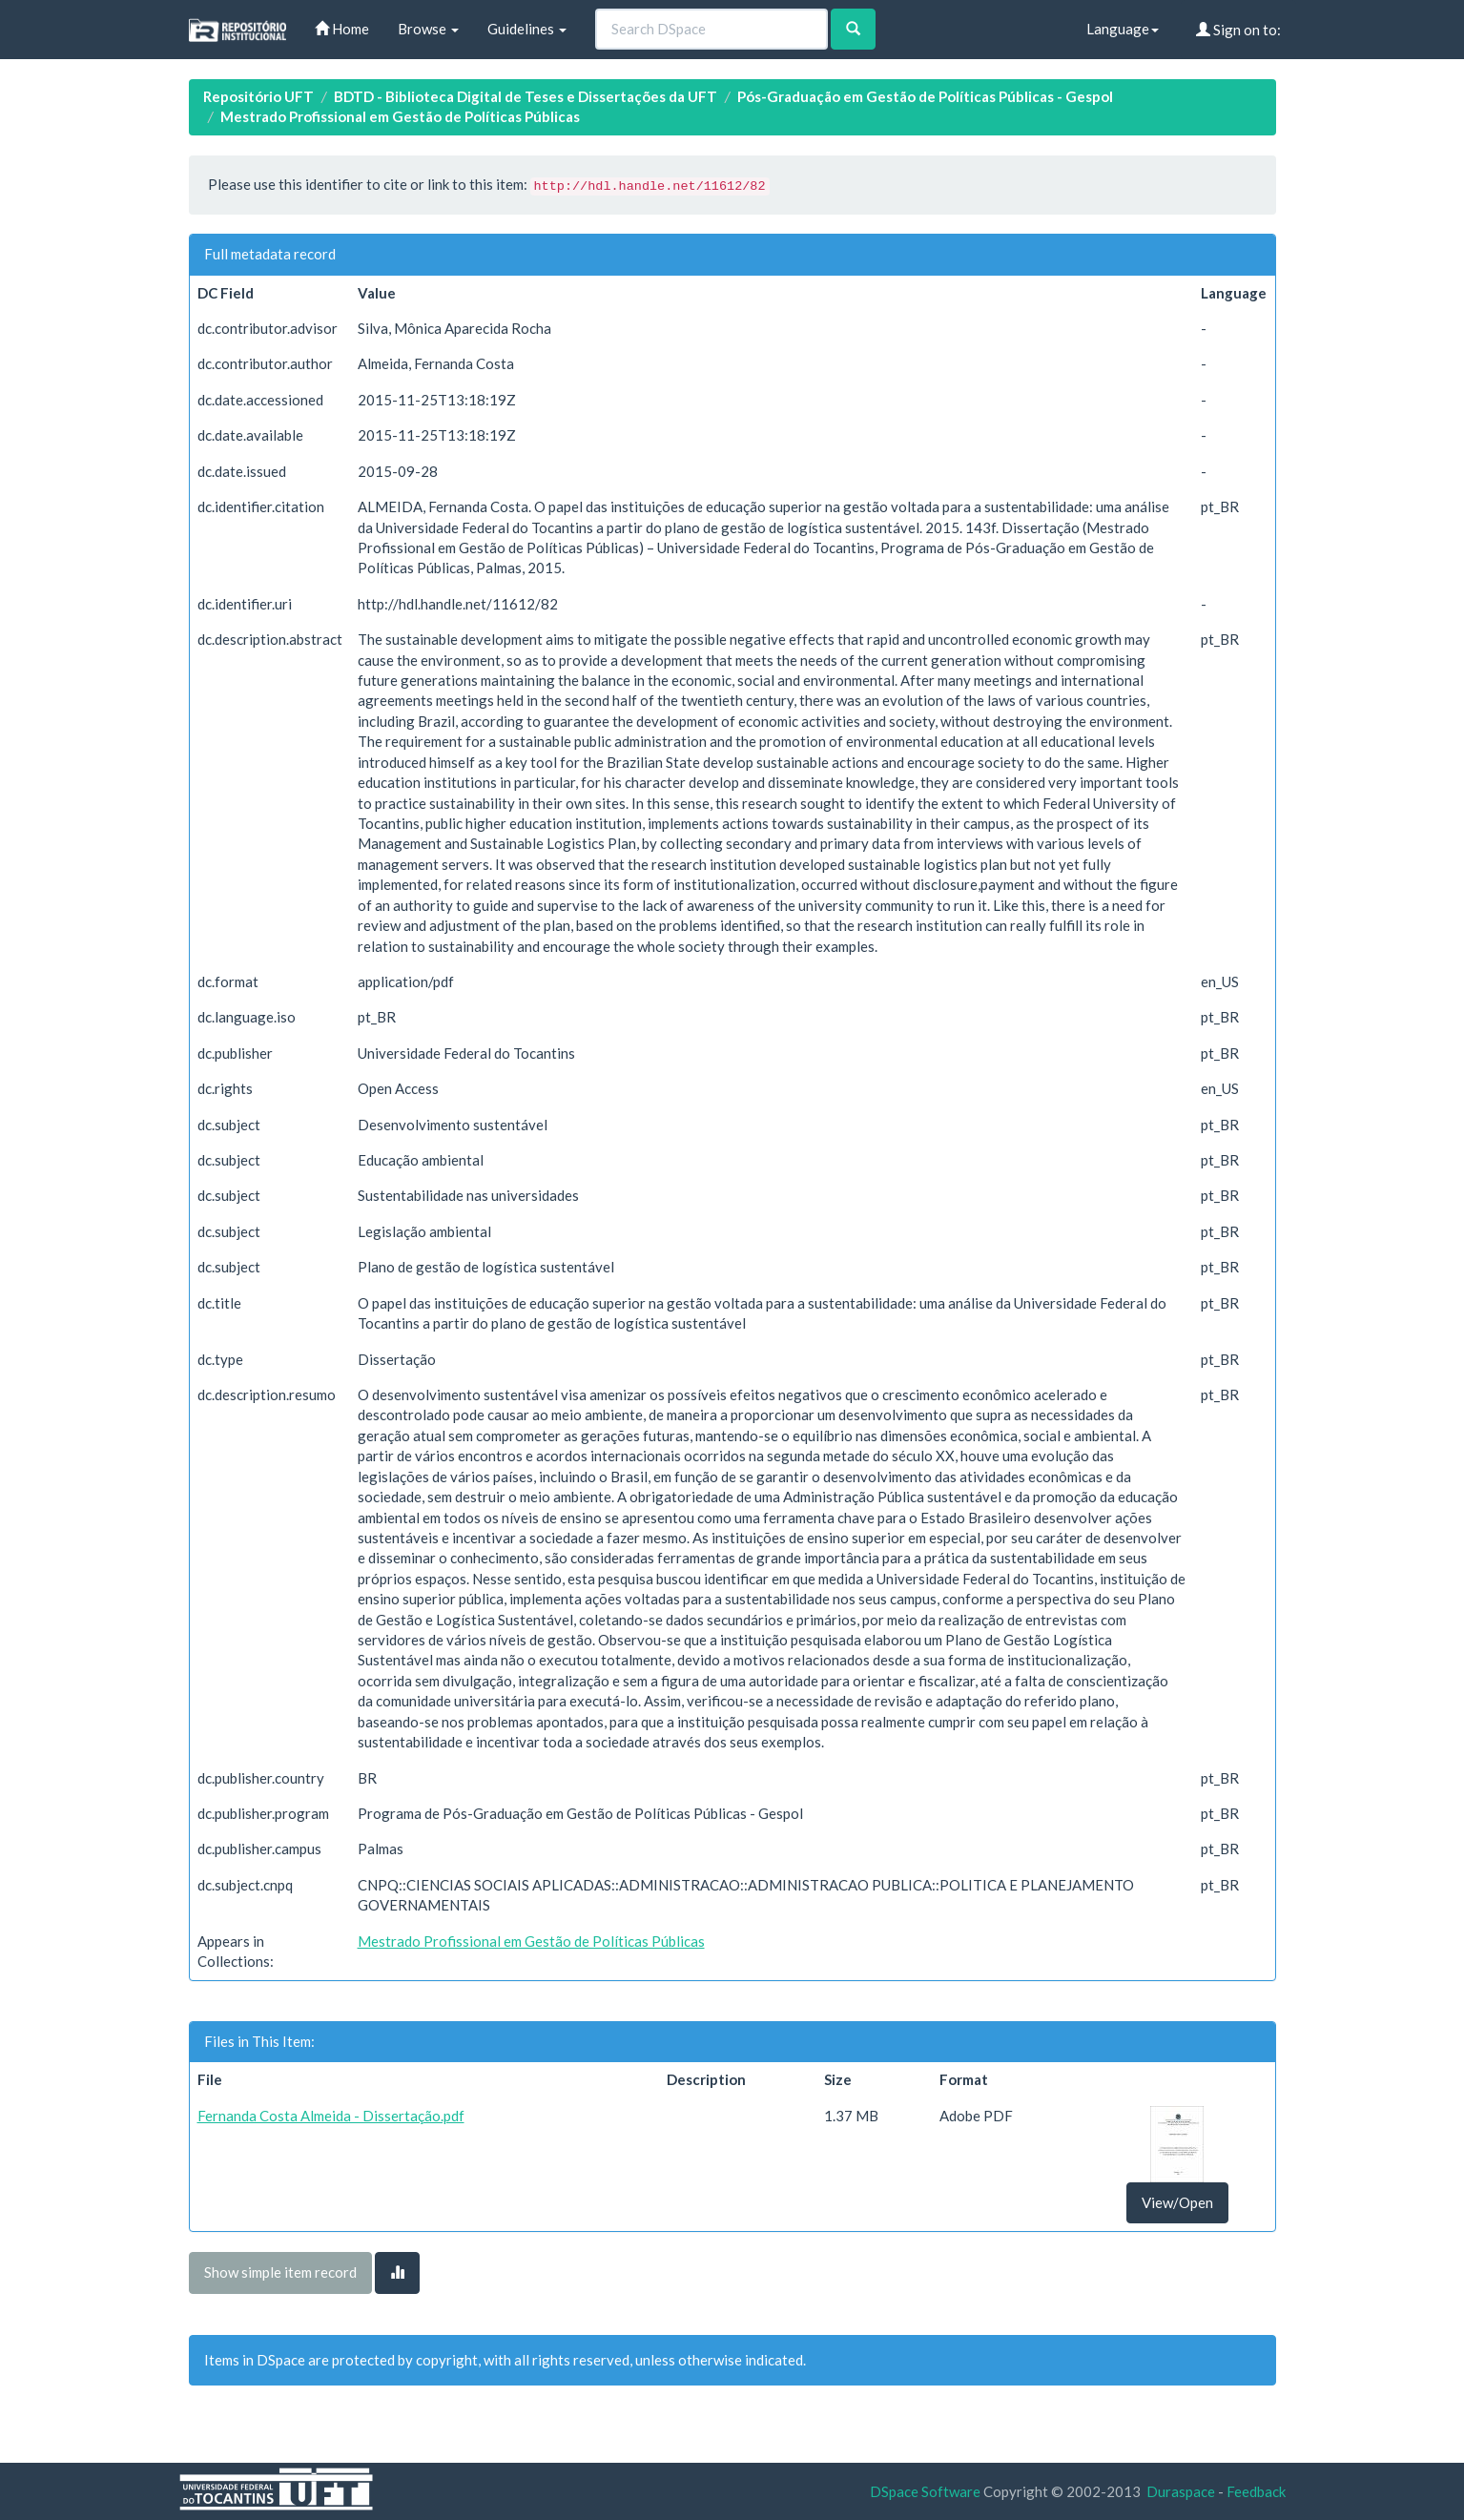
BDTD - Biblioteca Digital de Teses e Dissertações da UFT (525, 96)
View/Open (1177, 2202)
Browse (428, 28)
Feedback (1256, 2491)
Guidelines (527, 28)
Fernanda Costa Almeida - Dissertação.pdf (330, 2115)
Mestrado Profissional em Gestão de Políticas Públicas (400, 116)
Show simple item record (280, 2272)
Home (342, 28)
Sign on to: (1238, 29)
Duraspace (1180, 2491)
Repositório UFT (258, 96)
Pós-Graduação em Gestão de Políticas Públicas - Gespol (925, 96)
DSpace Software (925, 2491)
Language (1122, 28)
